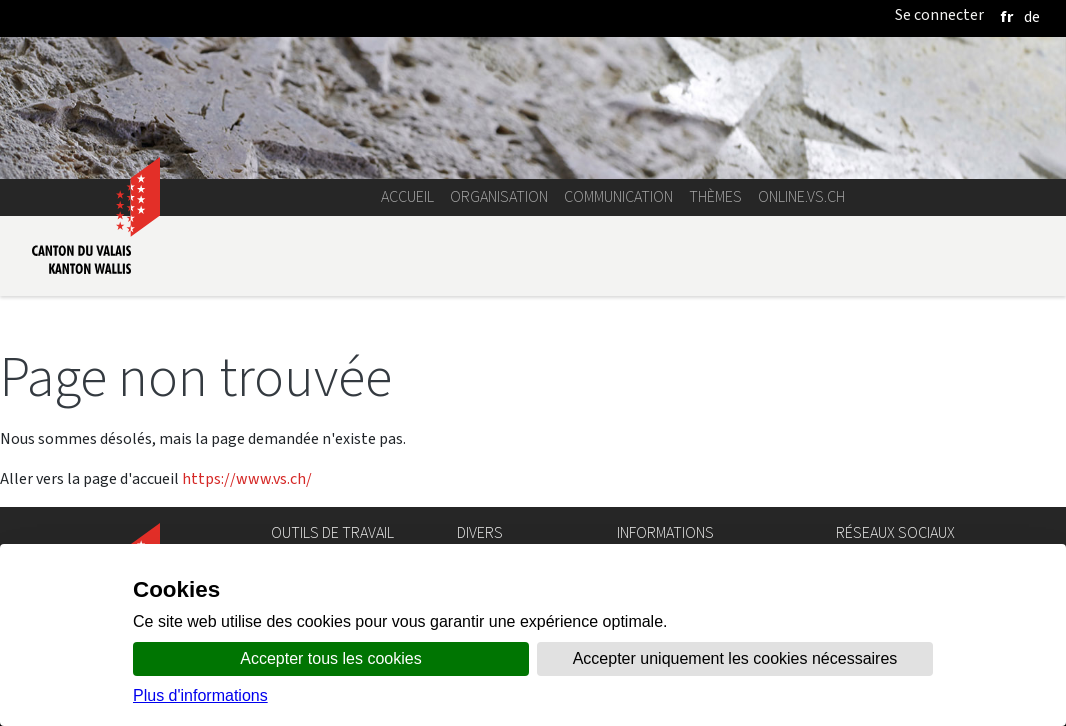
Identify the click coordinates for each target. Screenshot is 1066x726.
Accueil (407, 196)
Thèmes (715, 196)
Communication (618, 196)
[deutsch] (1032, 16)
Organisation (499, 196)
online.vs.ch (801, 196)
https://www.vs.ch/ (247, 478)
